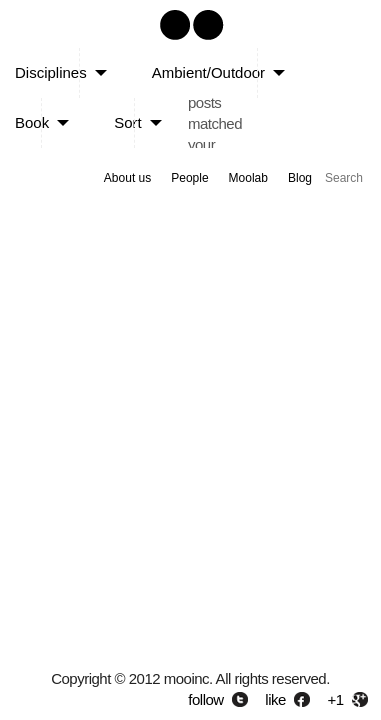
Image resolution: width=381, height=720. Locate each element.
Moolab (248, 178)
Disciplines (51, 72)
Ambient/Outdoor (208, 72)
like (275, 699)
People (189, 178)
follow (205, 699)
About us (127, 178)
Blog (300, 178)
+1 (336, 699)
